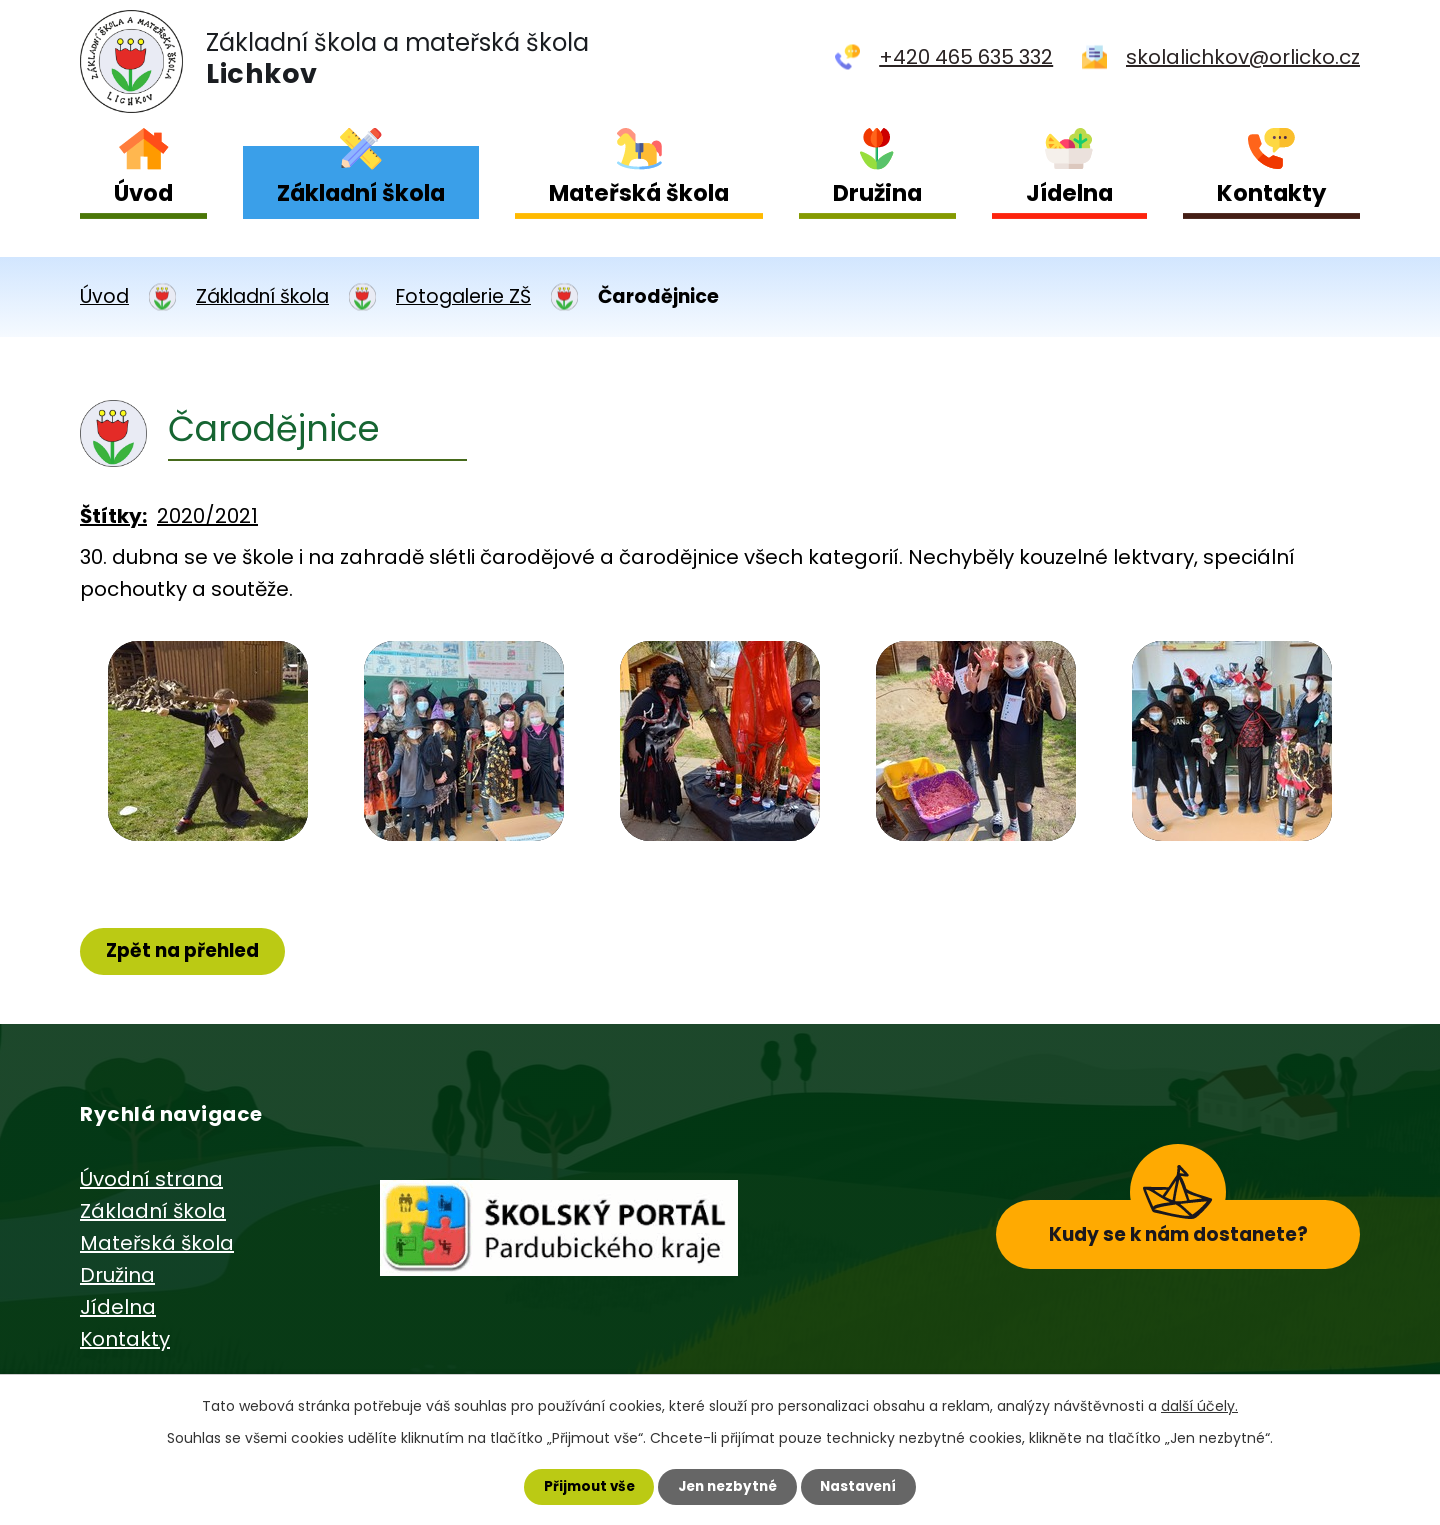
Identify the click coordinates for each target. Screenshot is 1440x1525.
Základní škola (361, 193)
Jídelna (1069, 193)
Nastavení (864, 1486)
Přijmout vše (583, 1486)
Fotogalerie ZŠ (463, 296)
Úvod (143, 193)
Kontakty (1271, 193)
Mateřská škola (639, 193)
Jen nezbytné (727, 1486)
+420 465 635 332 (966, 57)
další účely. (1199, 1404)
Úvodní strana (151, 1181)
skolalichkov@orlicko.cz (1243, 57)
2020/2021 (207, 516)
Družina (877, 193)
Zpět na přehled (187, 951)
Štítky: (113, 516)
